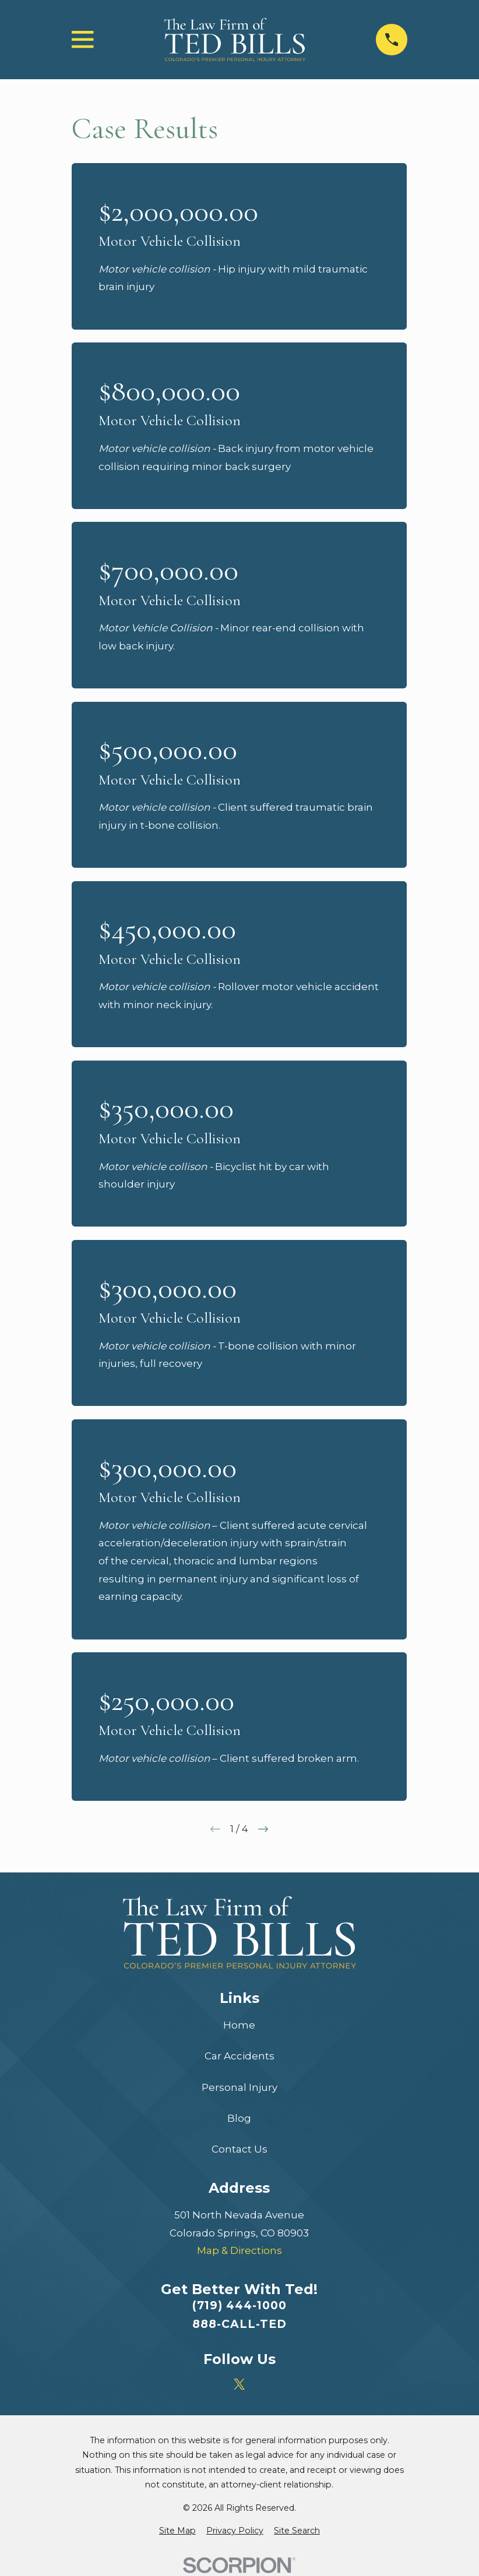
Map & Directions (239, 2250)
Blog (239, 2118)
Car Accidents (239, 2056)
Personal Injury (239, 2087)
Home (239, 2025)
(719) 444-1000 (239, 2305)
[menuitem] (177, 2531)
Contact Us (239, 2149)
